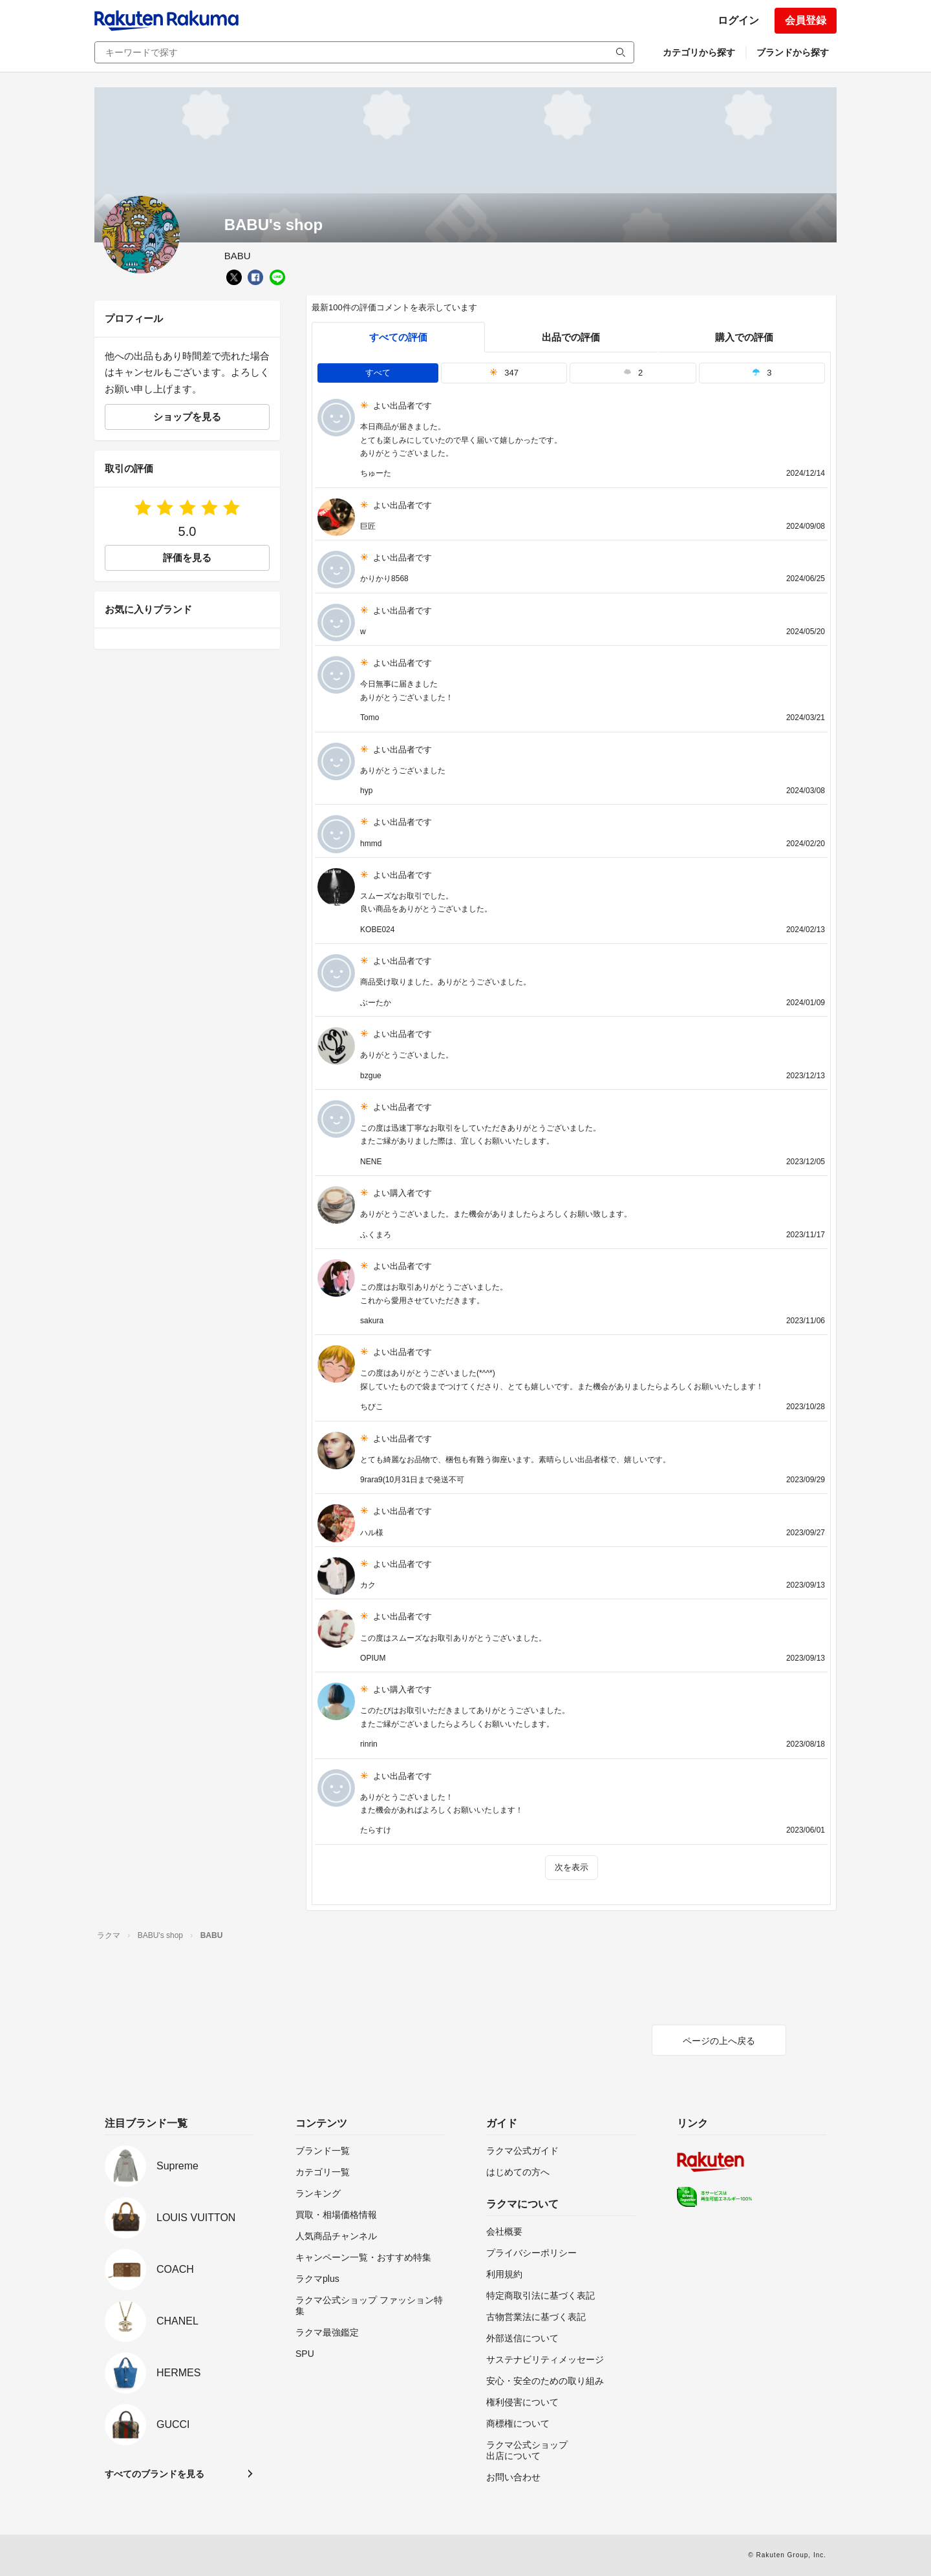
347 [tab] (504, 373)
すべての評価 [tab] (398, 337)
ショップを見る (187, 416)
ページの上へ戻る (719, 2041)
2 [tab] (633, 373)
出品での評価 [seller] (571, 337)
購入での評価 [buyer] (744, 337)
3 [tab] (761, 373)
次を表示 (571, 1867)
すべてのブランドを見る (154, 2474)
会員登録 (805, 20)
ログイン (738, 20)
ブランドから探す (792, 52)
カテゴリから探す (699, 52)
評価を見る (187, 557)
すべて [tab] (378, 373)
